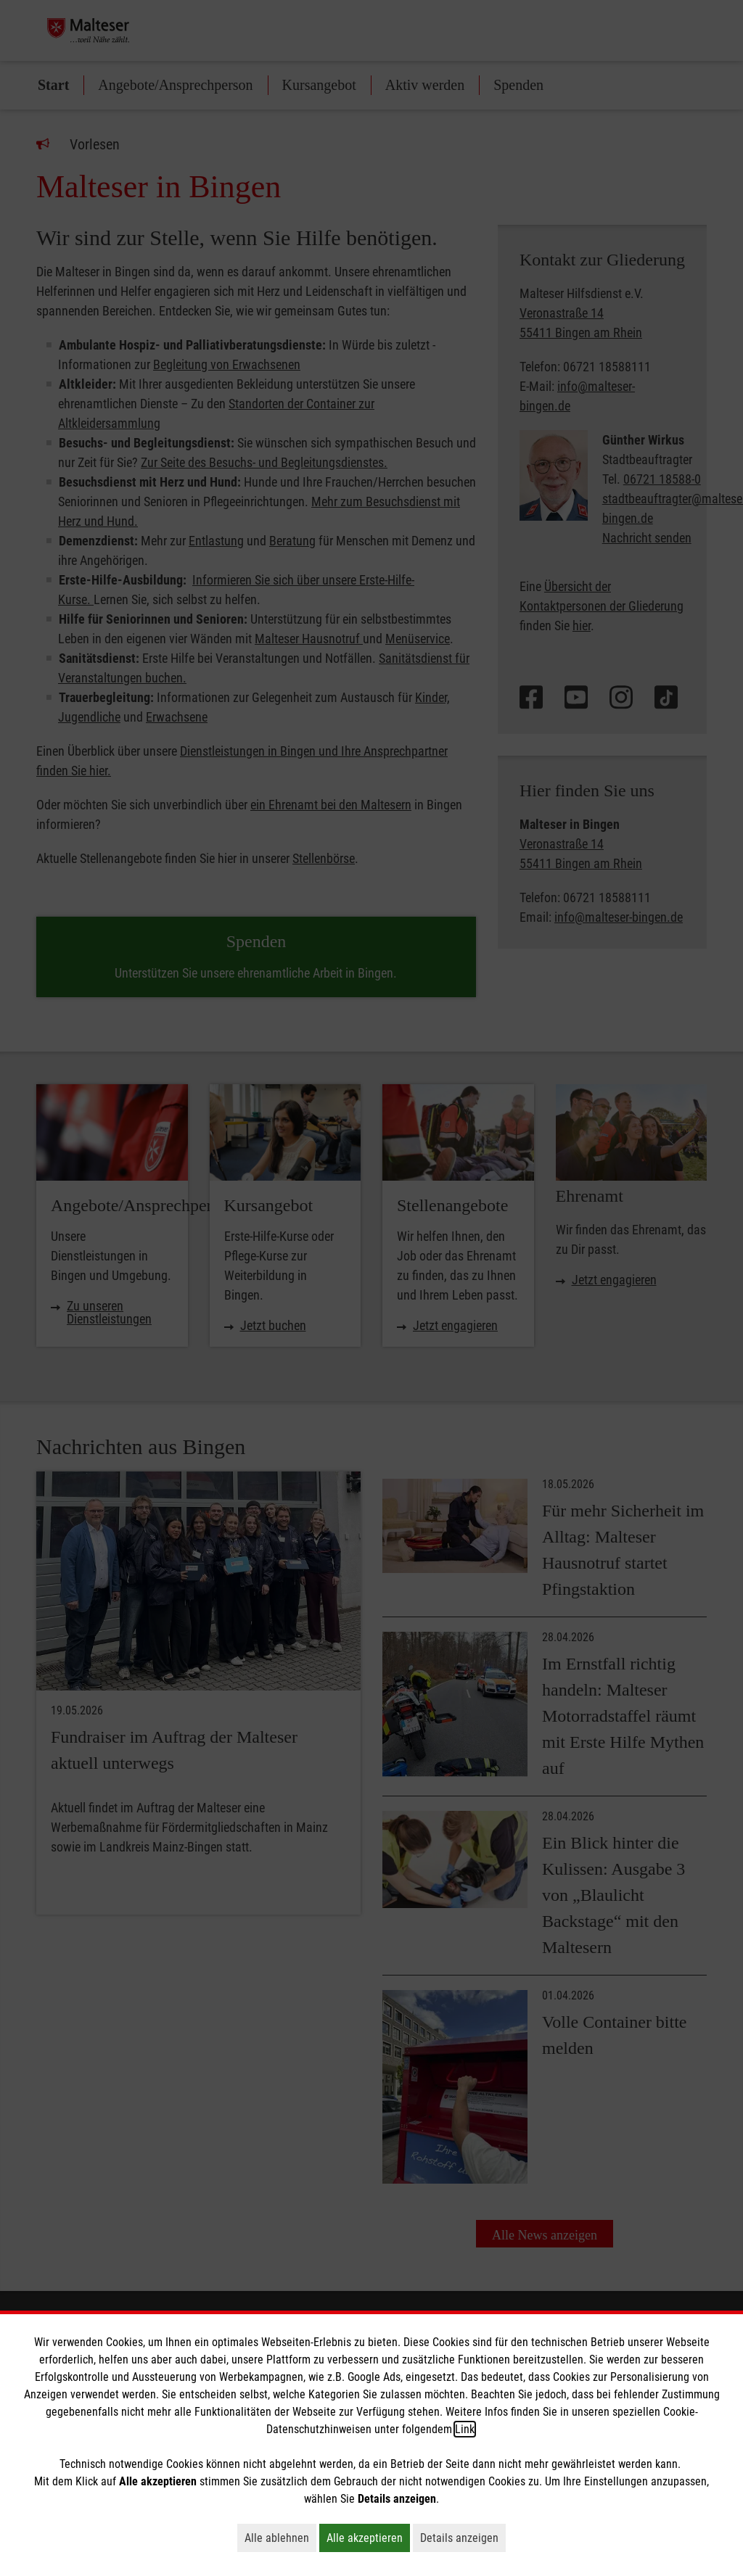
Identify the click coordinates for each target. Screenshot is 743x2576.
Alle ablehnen (280, 2537)
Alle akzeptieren (368, 2537)
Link (465, 2429)
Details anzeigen (463, 2537)
